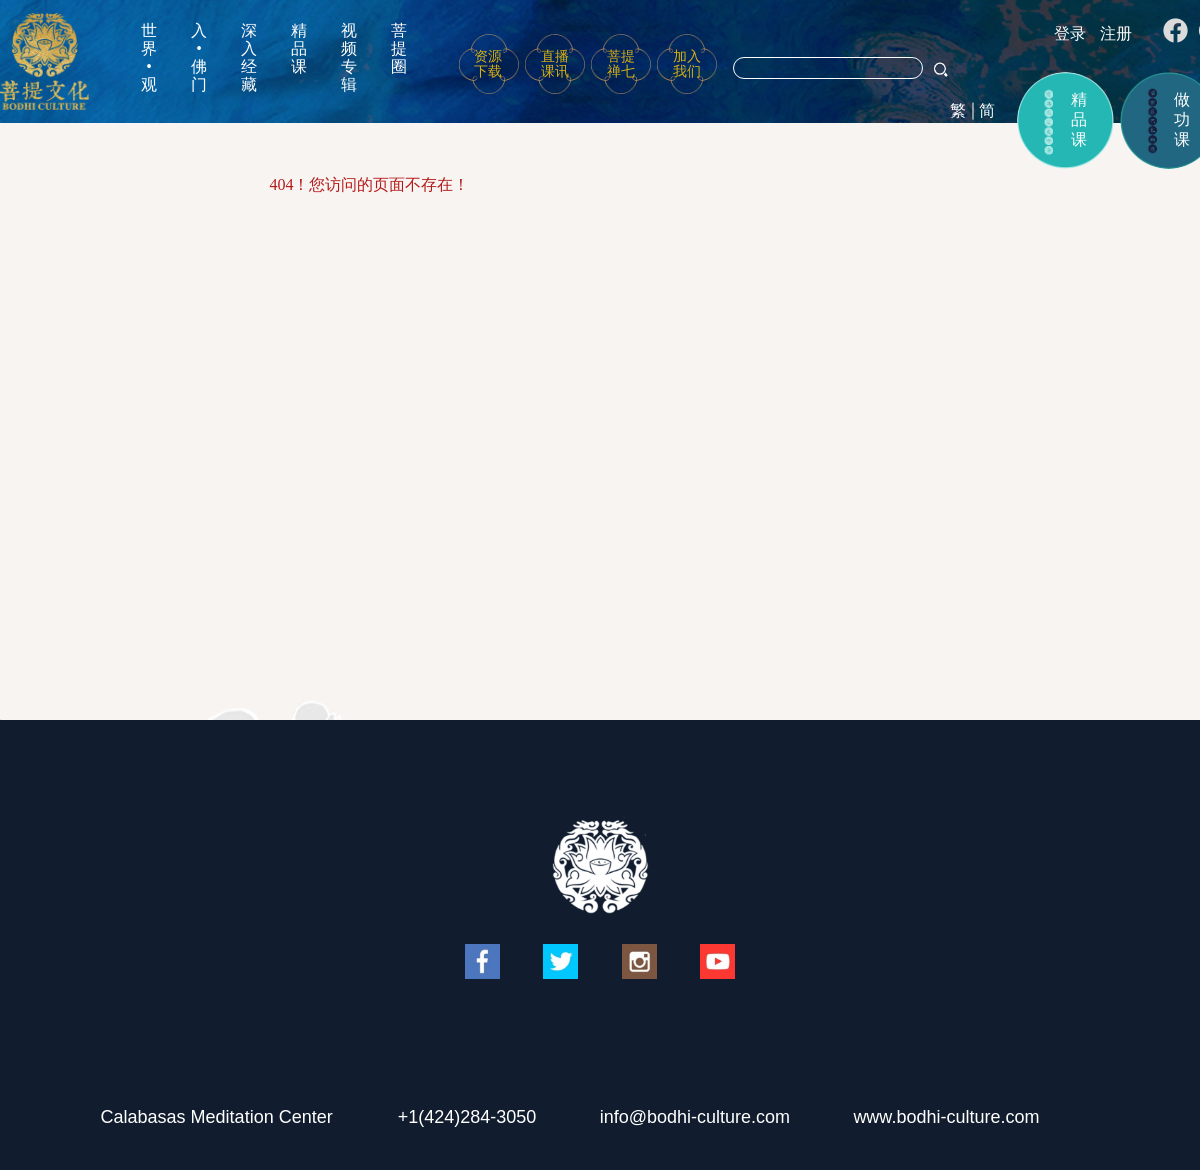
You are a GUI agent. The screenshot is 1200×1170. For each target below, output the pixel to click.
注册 (1116, 33)
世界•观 (149, 57)
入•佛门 (199, 57)
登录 (1070, 33)
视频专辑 (349, 57)
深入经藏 (249, 57)
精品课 (299, 48)
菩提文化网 (44, 61)
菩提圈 (399, 48)
